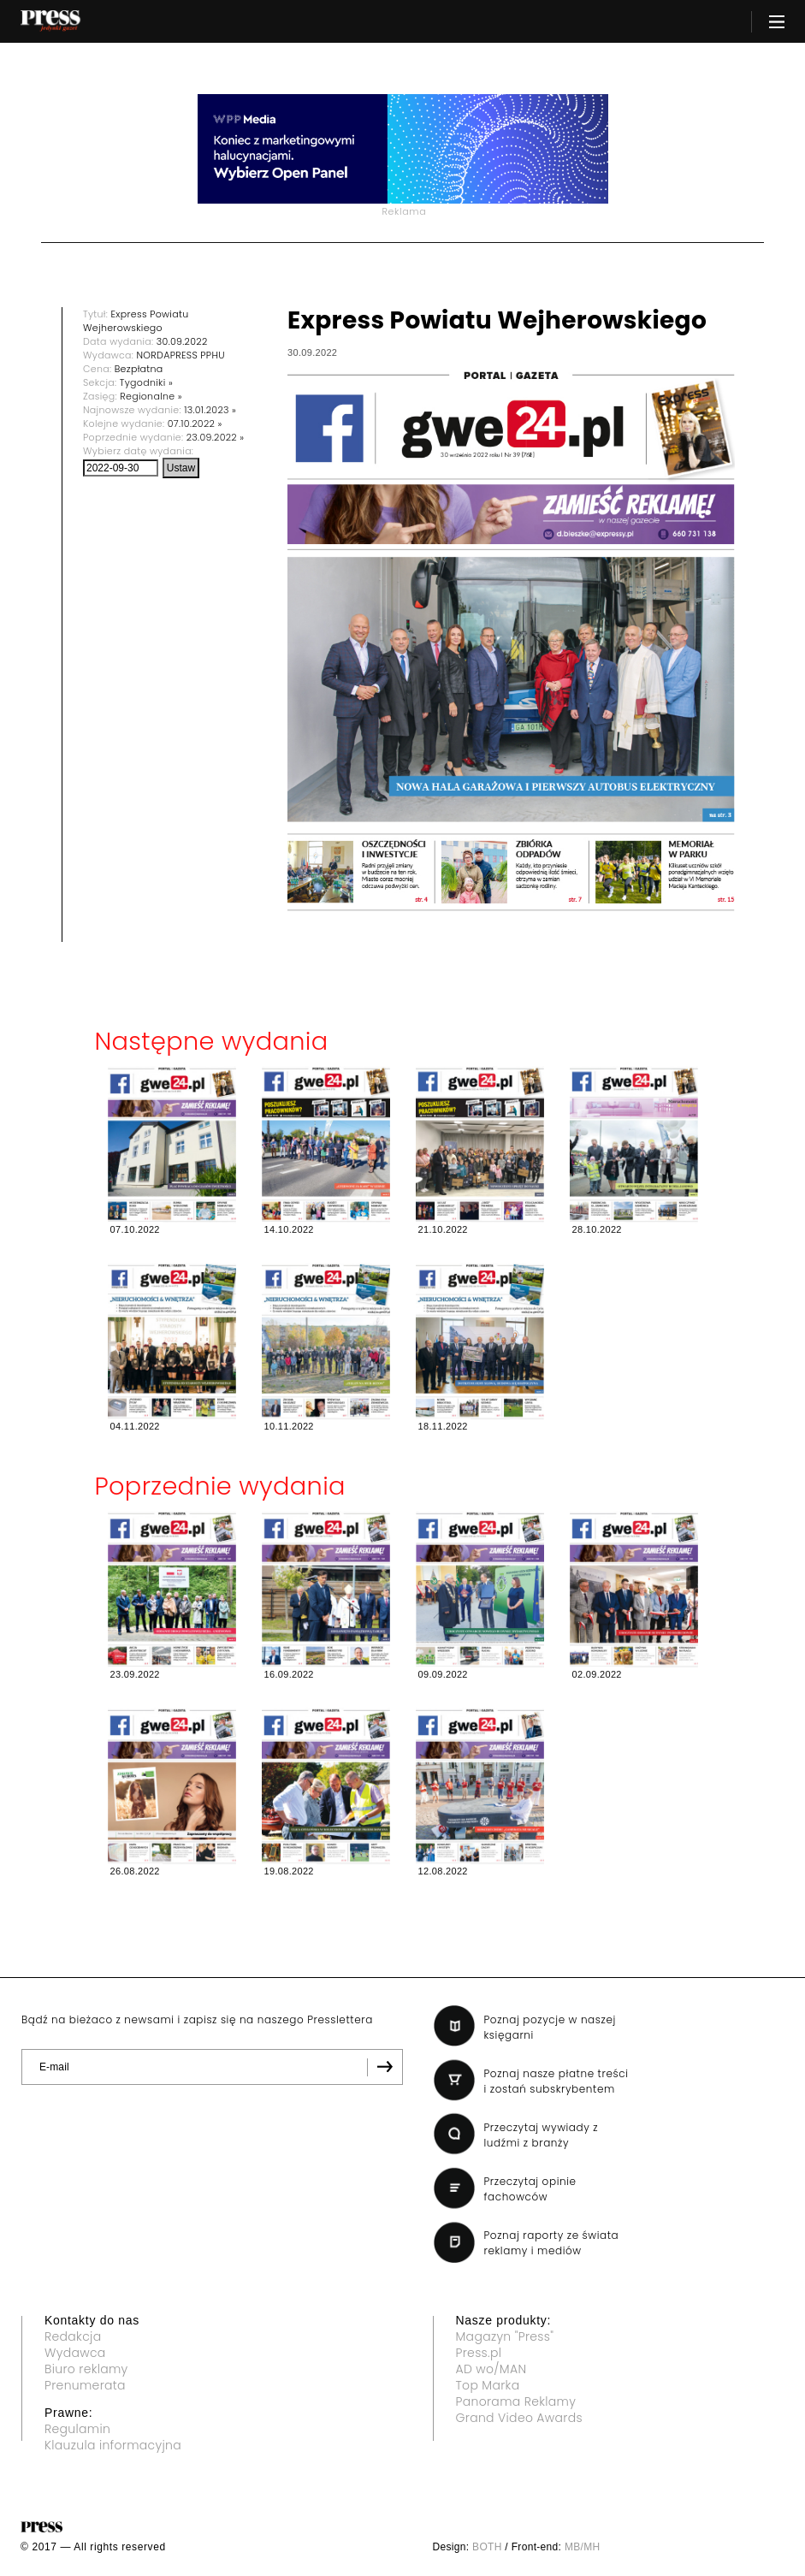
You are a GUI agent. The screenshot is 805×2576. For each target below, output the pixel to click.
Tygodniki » (146, 382)
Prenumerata (85, 2385)
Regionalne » (151, 396)
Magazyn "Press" (505, 2336)
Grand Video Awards (519, 2417)
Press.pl (479, 2352)
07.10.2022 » (195, 423)
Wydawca (75, 2352)
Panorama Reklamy (516, 2401)
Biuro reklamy (86, 2369)
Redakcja (72, 2336)
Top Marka (488, 2385)
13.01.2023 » (210, 410)
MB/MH (583, 2547)
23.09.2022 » (215, 437)
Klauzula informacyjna (112, 2445)
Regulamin (77, 2428)
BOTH (487, 2547)
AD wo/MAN (491, 2369)
